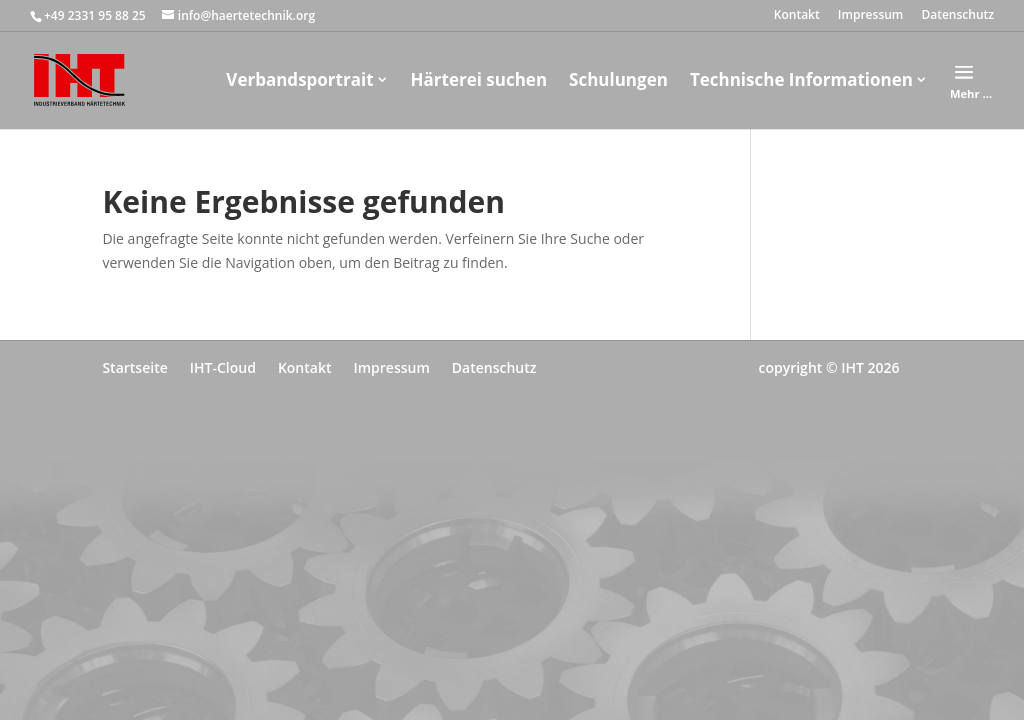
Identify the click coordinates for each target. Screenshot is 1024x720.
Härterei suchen (479, 79)
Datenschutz (957, 16)
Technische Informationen (801, 79)
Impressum (870, 16)
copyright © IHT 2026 (828, 367)
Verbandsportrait (299, 79)
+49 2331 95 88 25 (95, 15)
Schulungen (618, 79)
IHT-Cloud (223, 367)
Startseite (134, 367)
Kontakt (797, 16)
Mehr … (971, 93)
